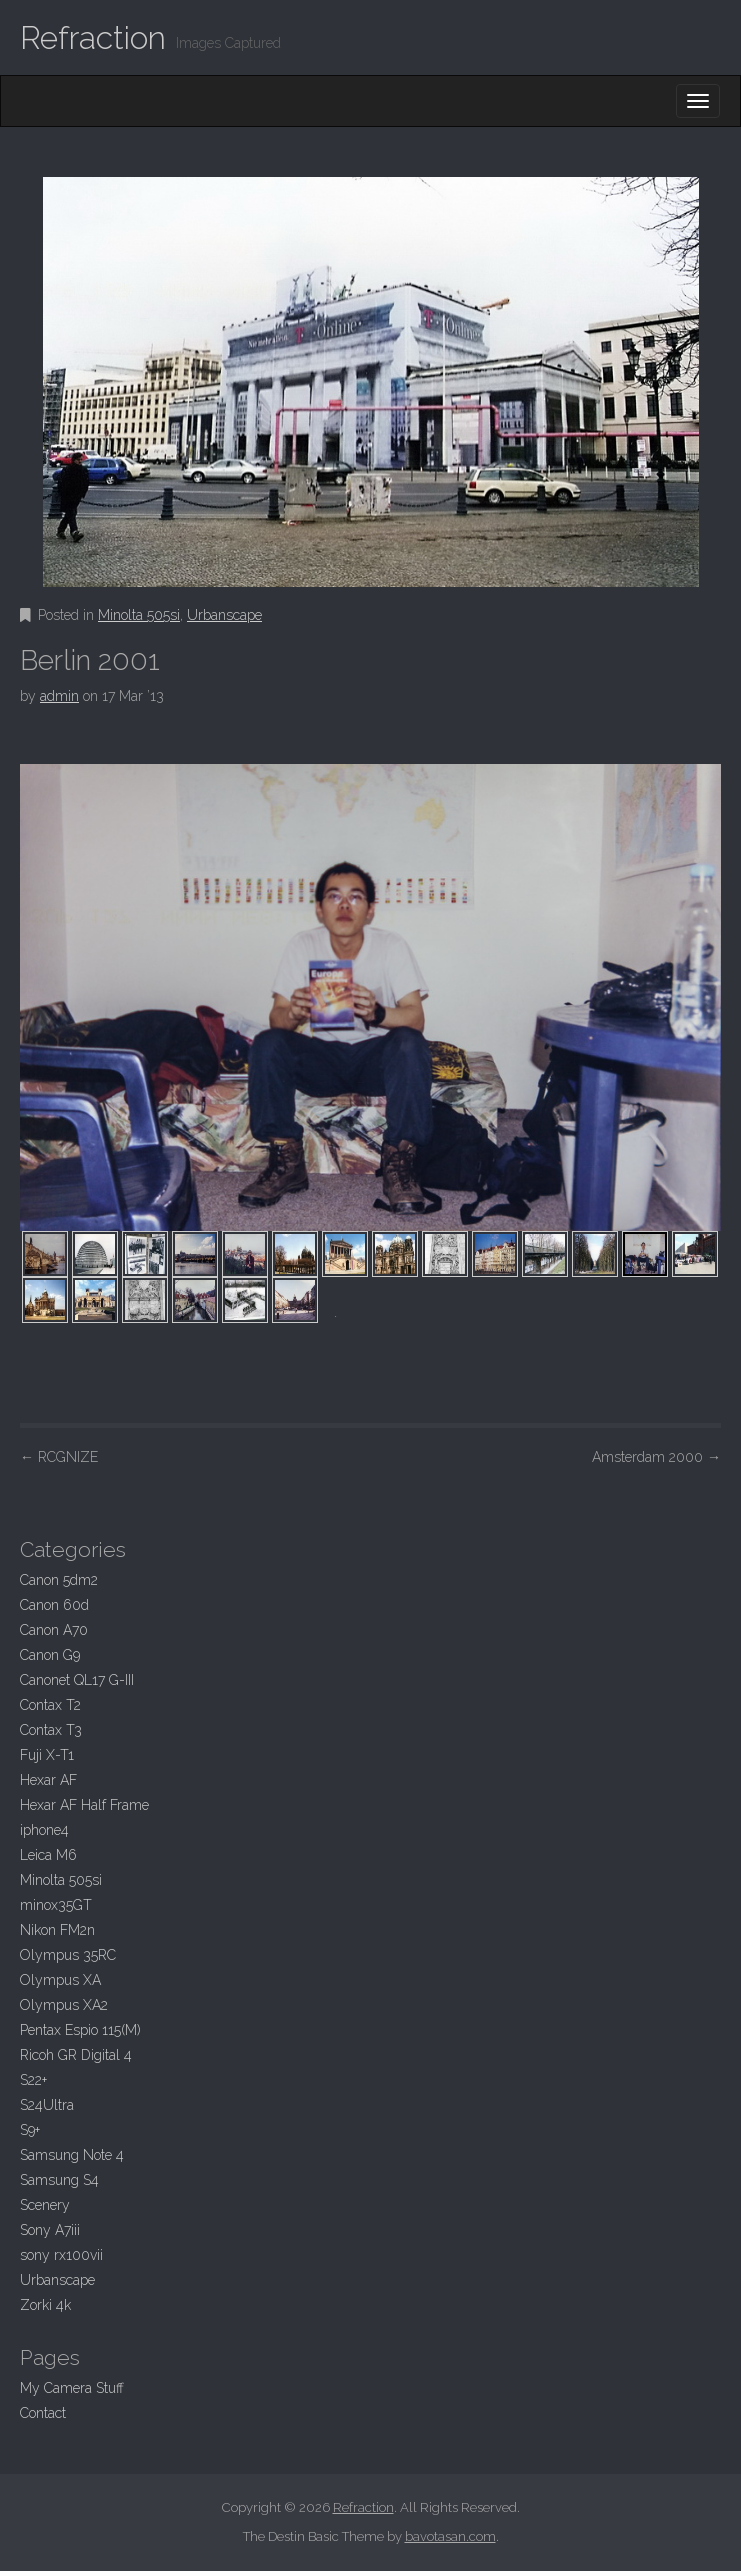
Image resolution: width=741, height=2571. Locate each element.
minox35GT (56, 1905)
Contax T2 (50, 1705)
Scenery (45, 2205)
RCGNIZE (59, 1457)
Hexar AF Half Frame (84, 1805)
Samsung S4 (59, 2180)
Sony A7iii (50, 2230)
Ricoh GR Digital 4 (76, 2055)
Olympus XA (60, 1980)
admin (59, 696)
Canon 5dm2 (59, 1580)
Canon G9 (50, 1655)
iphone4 (44, 1830)
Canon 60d (54, 1605)
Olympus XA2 (64, 2005)
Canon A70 (54, 1630)
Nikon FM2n (57, 1930)
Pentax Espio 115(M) (80, 2030)
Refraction (93, 37)
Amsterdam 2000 (656, 1457)
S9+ (30, 2130)
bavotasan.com (450, 2536)
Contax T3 (51, 1730)
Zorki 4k (45, 2305)
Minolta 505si (139, 615)
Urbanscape (224, 615)
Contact (43, 2413)
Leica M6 (48, 1855)
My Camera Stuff (72, 2388)
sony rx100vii (61, 2255)
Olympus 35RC (68, 1955)
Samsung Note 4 (72, 2155)
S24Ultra (47, 2105)
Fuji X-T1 (47, 1755)
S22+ (33, 2080)
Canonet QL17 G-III (77, 1680)
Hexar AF (48, 1780)
